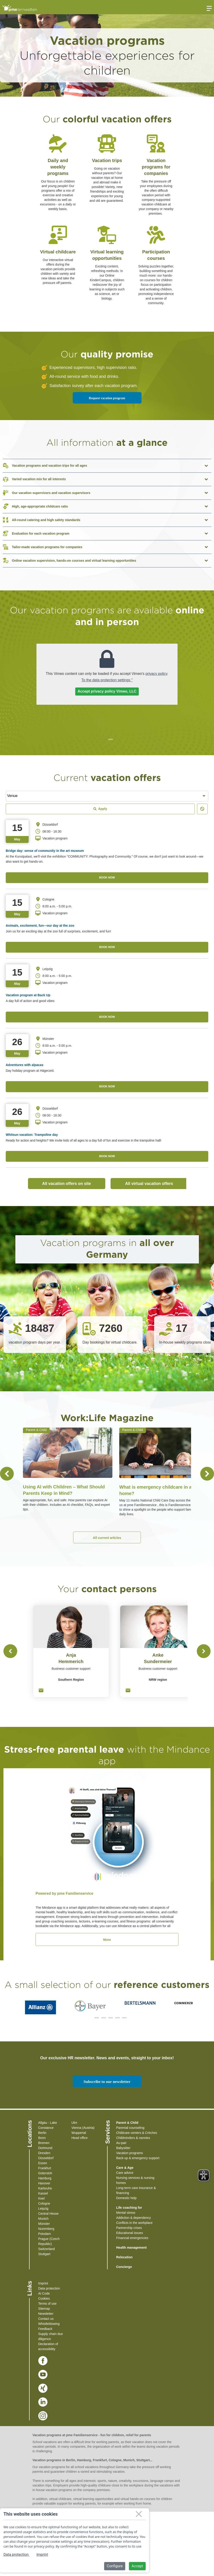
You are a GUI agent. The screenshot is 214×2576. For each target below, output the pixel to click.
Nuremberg (46, 2228)
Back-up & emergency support (137, 2158)
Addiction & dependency (133, 2217)
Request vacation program (107, 398)
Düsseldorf (46, 2158)
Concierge (124, 2266)
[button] (90, 2017)
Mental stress (125, 2212)
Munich (43, 2218)
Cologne (44, 2203)
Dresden (44, 2153)
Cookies (44, 2298)
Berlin (42, 2132)
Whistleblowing (49, 2323)
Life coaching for (129, 2207)
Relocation (124, 2257)
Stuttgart (44, 2254)
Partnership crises (129, 2227)
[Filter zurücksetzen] (202, 808)
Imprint (43, 2283)
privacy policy (156, 674)
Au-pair (121, 2142)
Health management (131, 2247)
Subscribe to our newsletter (106, 2081)
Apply (100, 808)
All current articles (107, 1537)
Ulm (74, 2122)
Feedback (45, 2328)
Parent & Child (127, 2122)
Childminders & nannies (133, 2137)
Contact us (46, 2318)
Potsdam (44, 2233)
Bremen (44, 2142)
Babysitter (123, 2147)
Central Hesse (48, 2213)
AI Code (44, 2293)
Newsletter (45, 2313)
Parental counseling (130, 2127)
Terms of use (47, 2303)
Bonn (42, 2137)
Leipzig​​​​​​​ (43, 2208)
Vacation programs (129, 2153)
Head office (80, 2137)
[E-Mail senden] (41, 1690)
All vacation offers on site (73, 1183)
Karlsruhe (45, 2188)
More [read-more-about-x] (107, 1939)
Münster (44, 2223)
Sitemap (44, 2308)
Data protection (49, 2288)
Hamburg (45, 2178)
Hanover (44, 2183)
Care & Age (124, 2167)
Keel (41, 2198)
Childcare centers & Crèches (136, 2132)
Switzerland (46, 2248)
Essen (42, 2163)
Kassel (43, 2193)
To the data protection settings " (107, 680)
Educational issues (129, 2232)
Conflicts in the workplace (134, 2222)
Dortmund (45, 2147)
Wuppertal (79, 2132)
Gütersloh (45, 2173)
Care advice (124, 2172)
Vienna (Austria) (83, 2127)
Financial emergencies (132, 2237)
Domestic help (126, 2198)
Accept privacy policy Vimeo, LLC (107, 691)
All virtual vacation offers (156, 1183)
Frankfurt (44, 2168)
